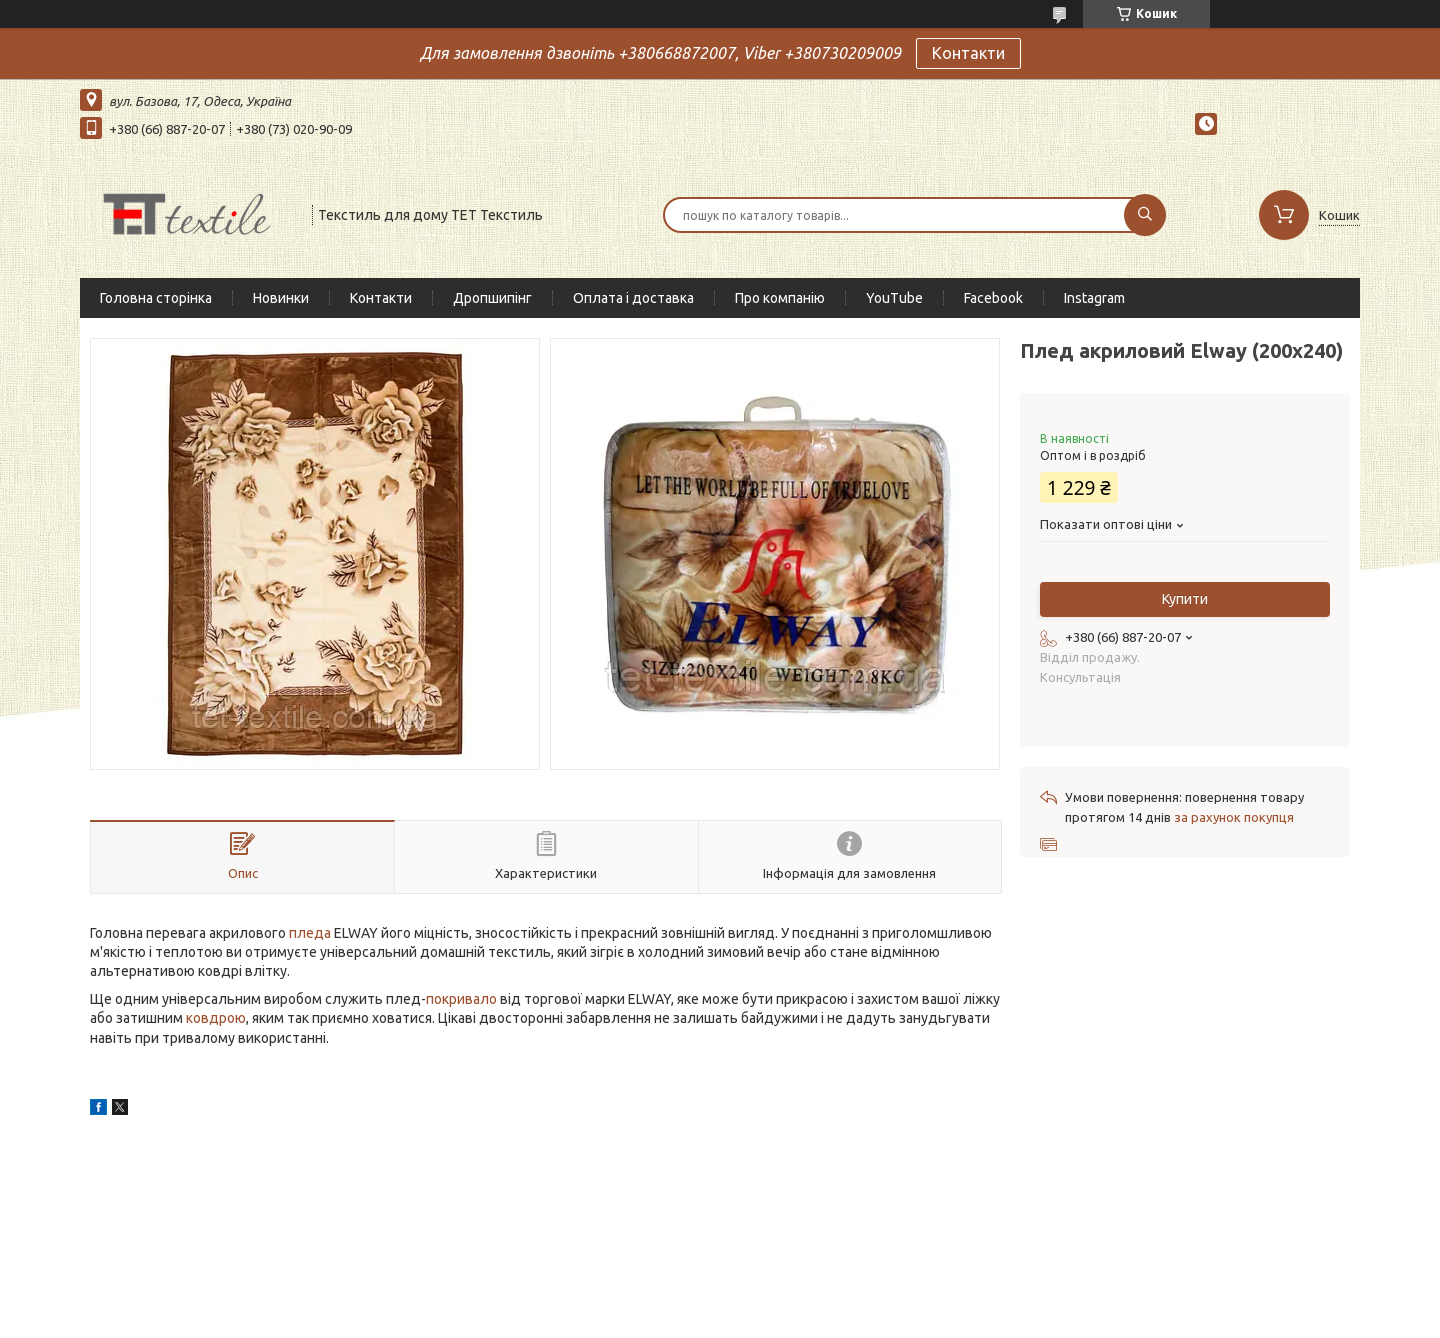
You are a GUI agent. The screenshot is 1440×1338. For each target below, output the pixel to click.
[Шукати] (1145, 215)
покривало (461, 999)
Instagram (1094, 298)
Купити (1185, 599)
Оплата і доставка (633, 298)
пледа (310, 933)
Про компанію (780, 298)
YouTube (894, 298)
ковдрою (216, 1018)
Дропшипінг (492, 298)
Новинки (281, 298)
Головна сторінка (156, 298)
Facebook (993, 298)
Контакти (968, 53)
